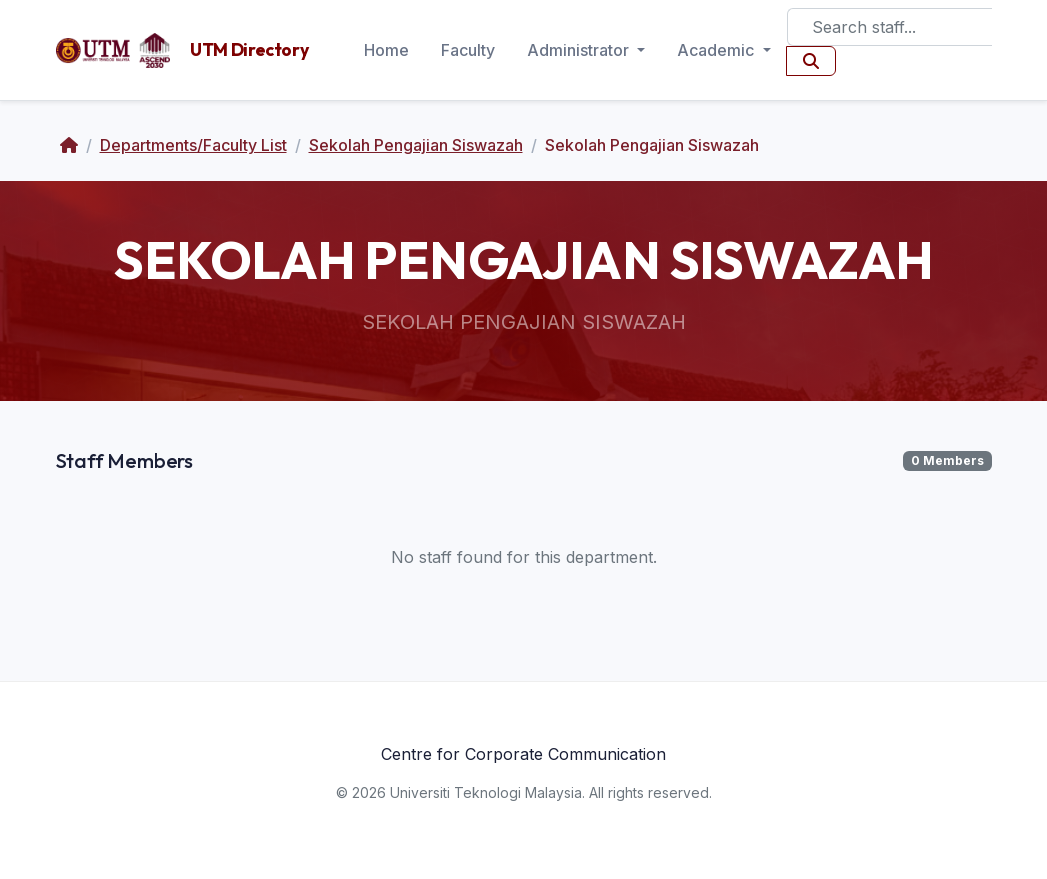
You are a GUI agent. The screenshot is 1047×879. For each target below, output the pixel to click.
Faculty (468, 50)
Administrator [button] (580, 50)
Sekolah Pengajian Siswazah (416, 145)
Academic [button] (717, 50)
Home (386, 50)
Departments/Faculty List (193, 145)
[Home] (69, 145)
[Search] (889, 27)
